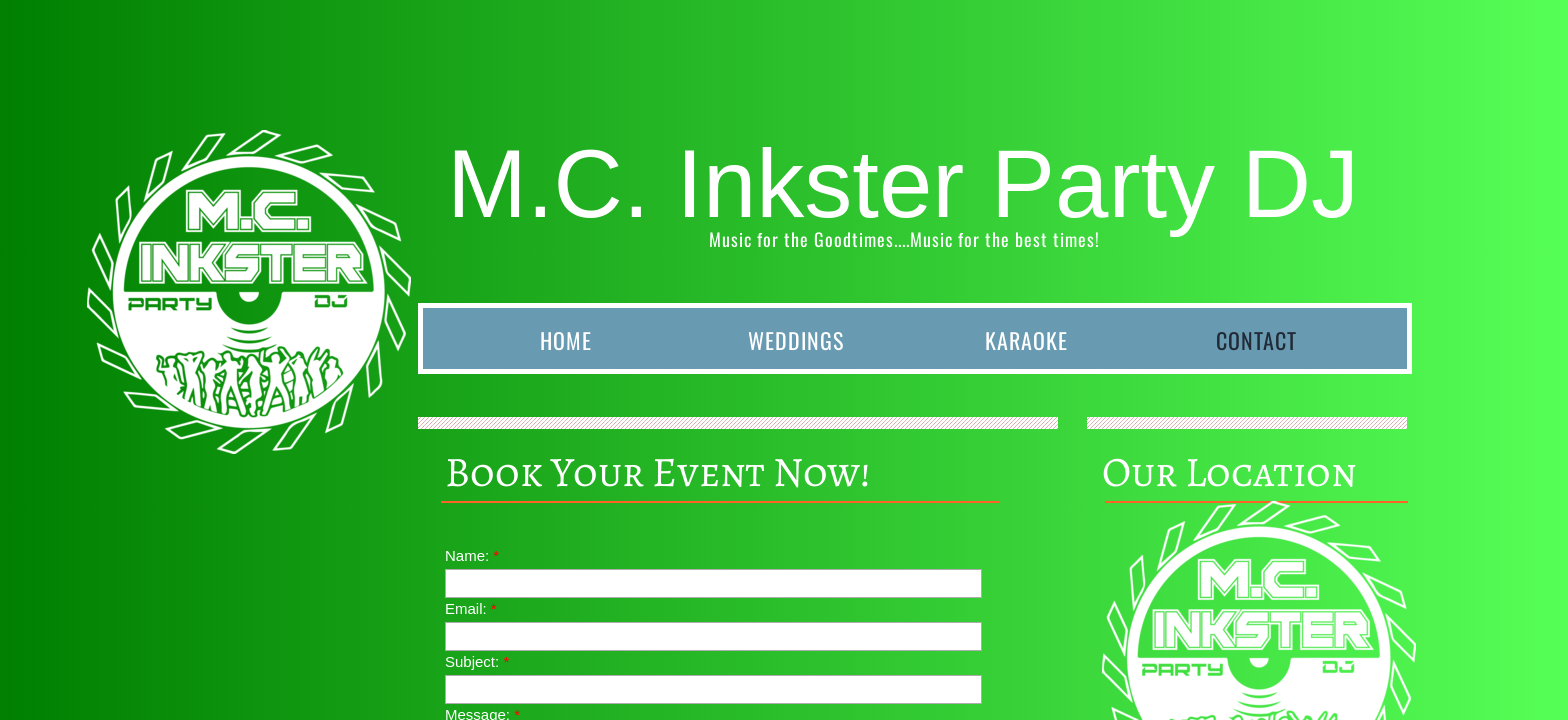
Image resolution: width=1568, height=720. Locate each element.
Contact (1256, 340)
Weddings (796, 340)
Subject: (477, 661)
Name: (472, 555)
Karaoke (1026, 340)
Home (566, 340)
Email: (471, 608)
